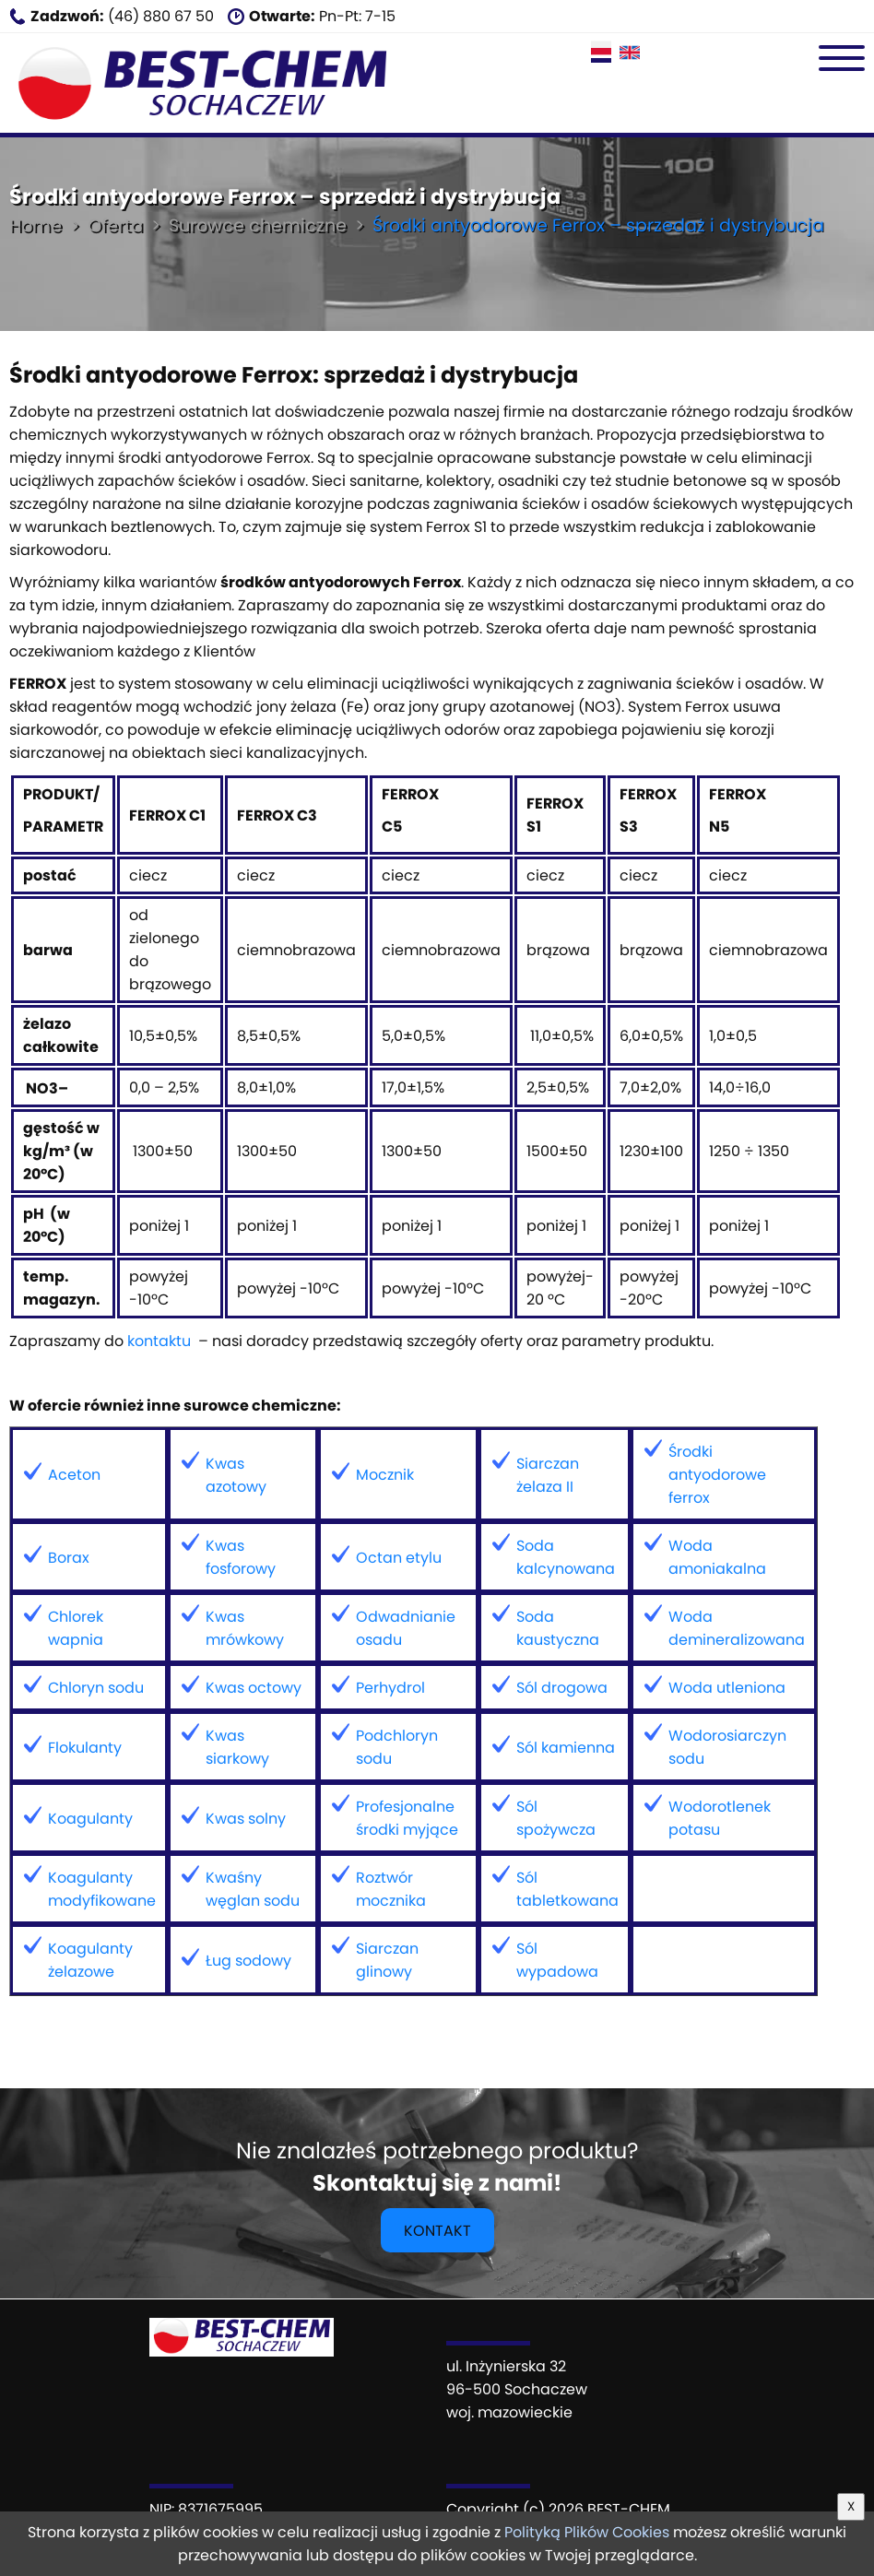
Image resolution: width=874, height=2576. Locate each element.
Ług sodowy (248, 1960)
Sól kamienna (565, 1747)
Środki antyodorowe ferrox (717, 1474)
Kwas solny (246, 1818)
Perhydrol (390, 1687)
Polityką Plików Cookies (586, 2532)
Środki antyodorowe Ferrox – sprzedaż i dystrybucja (598, 225)
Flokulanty (85, 1747)
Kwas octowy (253, 1687)
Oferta (115, 225)
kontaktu (159, 1341)
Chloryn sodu (96, 1687)
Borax (68, 1557)
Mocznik (385, 1474)
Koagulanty (90, 1818)
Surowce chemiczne (258, 225)
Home (35, 225)
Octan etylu (399, 1557)
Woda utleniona (726, 1687)
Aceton (74, 1474)
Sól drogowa (562, 1687)
